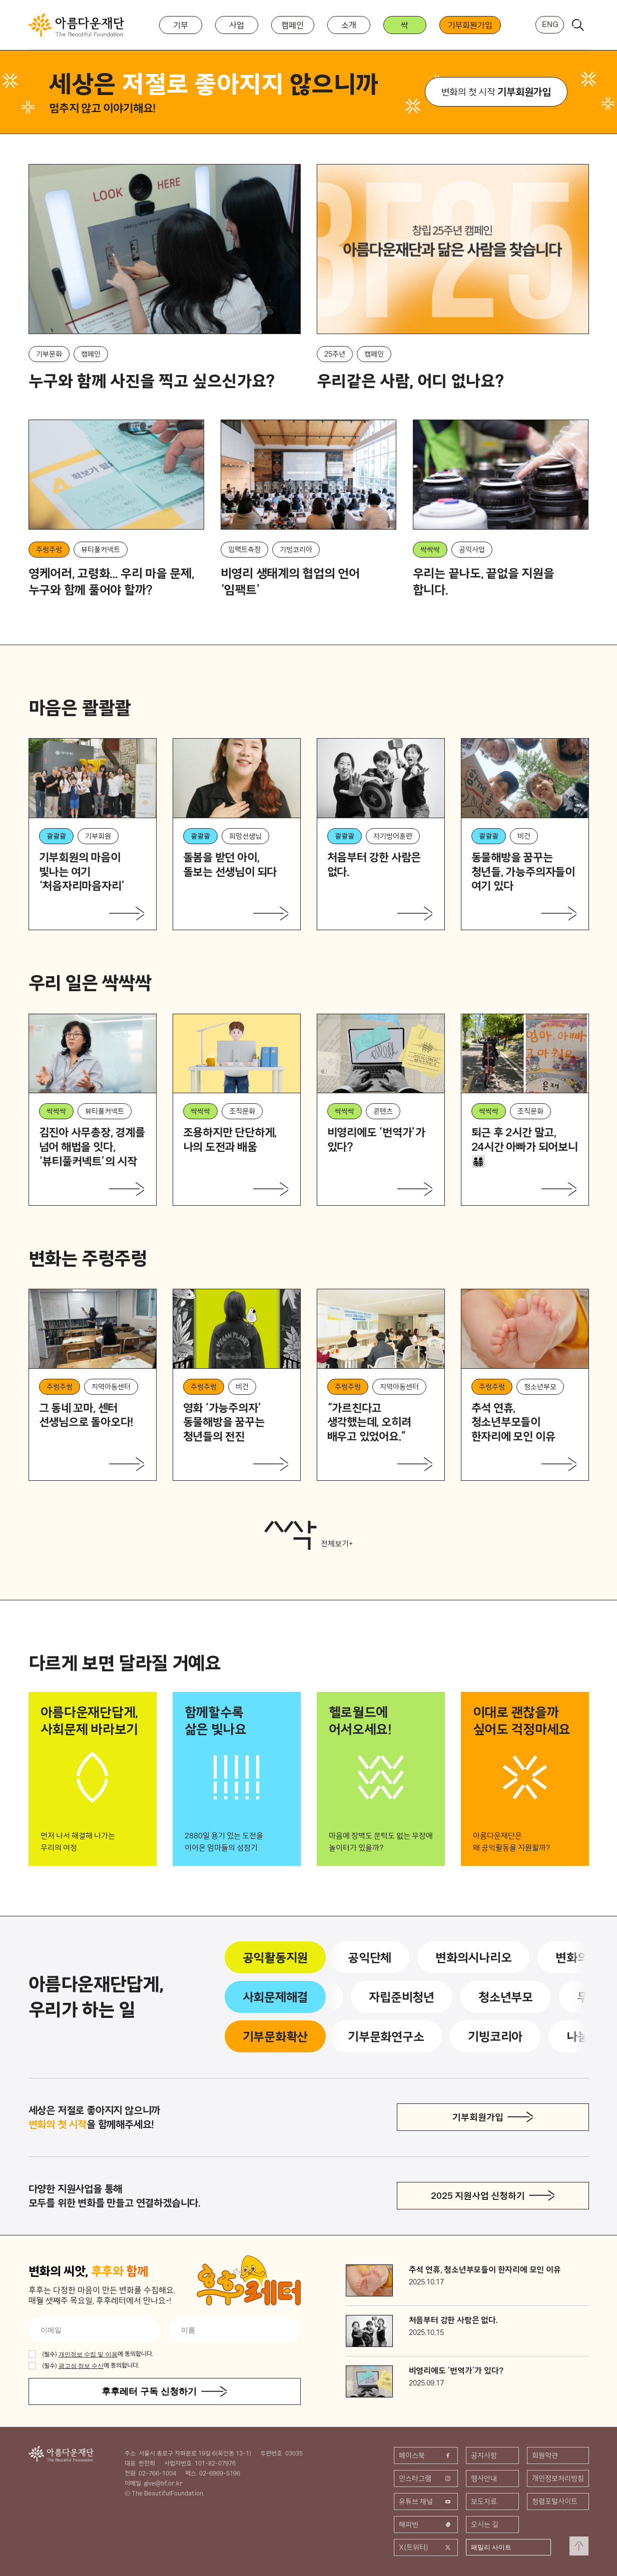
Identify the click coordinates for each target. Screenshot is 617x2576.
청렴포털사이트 (554, 2501)
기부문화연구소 (388, 2036)
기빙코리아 (497, 2036)
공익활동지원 (275, 1957)
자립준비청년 (399, 1996)
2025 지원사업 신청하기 (478, 2195)
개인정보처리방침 (558, 2478)
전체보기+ (308, 1535)
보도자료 (484, 2501)
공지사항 (484, 2455)
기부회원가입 (470, 25)
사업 (236, 25)
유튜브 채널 (426, 2501)
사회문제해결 (275, 1996)
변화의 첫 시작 (496, 92)
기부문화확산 (275, 2036)
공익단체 (371, 1957)
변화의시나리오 (475, 1957)
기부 (180, 25)
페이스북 (426, 2455)
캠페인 (292, 25)
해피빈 (426, 2524)
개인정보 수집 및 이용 (88, 2354)
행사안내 (484, 2478)
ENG (550, 24)
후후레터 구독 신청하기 (149, 2391)
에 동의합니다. (98, 2353)
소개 (348, 25)
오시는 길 (484, 2524)
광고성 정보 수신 (81, 2365)
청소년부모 (503, 1996)
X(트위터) (426, 2547)
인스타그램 (426, 2478)
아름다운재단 (61, 2454)
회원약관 (545, 2455)
